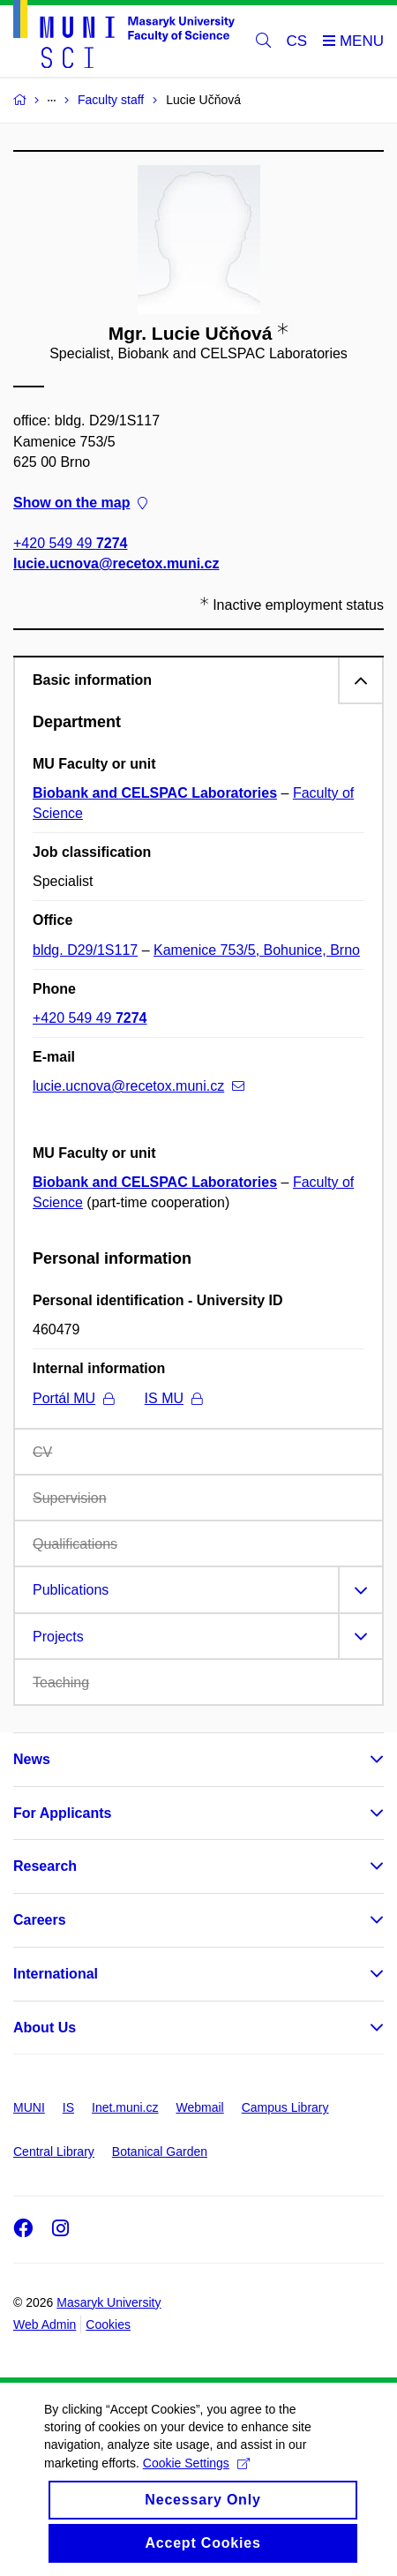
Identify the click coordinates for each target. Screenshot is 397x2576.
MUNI (29, 2107)
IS (68, 2107)
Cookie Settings (196, 2481)
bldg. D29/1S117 (85, 950)
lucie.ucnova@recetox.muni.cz (116, 563)
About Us (44, 2027)
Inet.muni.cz (125, 2107)
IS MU (173, 1398)
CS (297, 41)
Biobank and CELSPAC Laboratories (155, 792)
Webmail (200, 2107)
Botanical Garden (159, 2151)
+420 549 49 (70, 543)
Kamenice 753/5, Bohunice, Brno (257, 950)
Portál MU (73, 1398)
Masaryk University (108, 2302)
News (31, 1759)
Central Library (53, 2151)
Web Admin (44, 2324)
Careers (39, 1919)
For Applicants (62, 1813)
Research (45, 1866)
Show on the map (80, 502)
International (55, 1973)
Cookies (108, 2324)
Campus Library (285, 2107)
